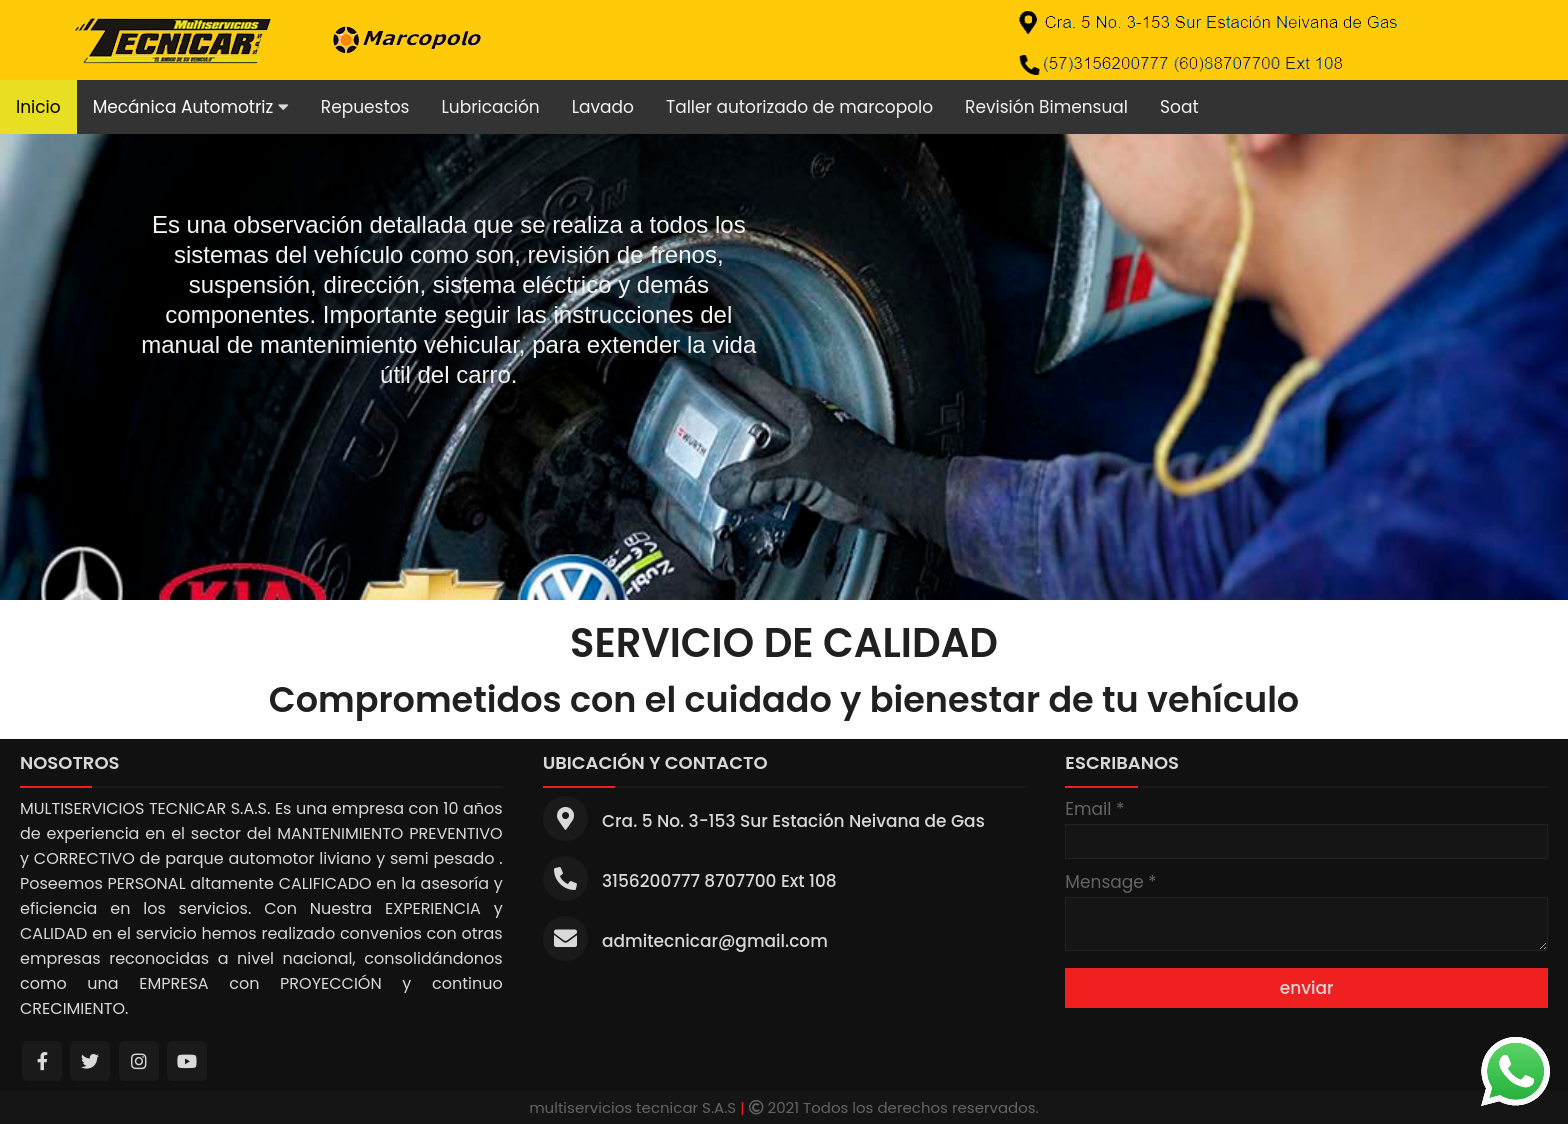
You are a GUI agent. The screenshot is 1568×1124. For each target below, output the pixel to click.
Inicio (38, 107)
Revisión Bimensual (1046, 107)
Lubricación (490, 107)
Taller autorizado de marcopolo (799, 107)
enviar (1307, 988)
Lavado (603, 107)
